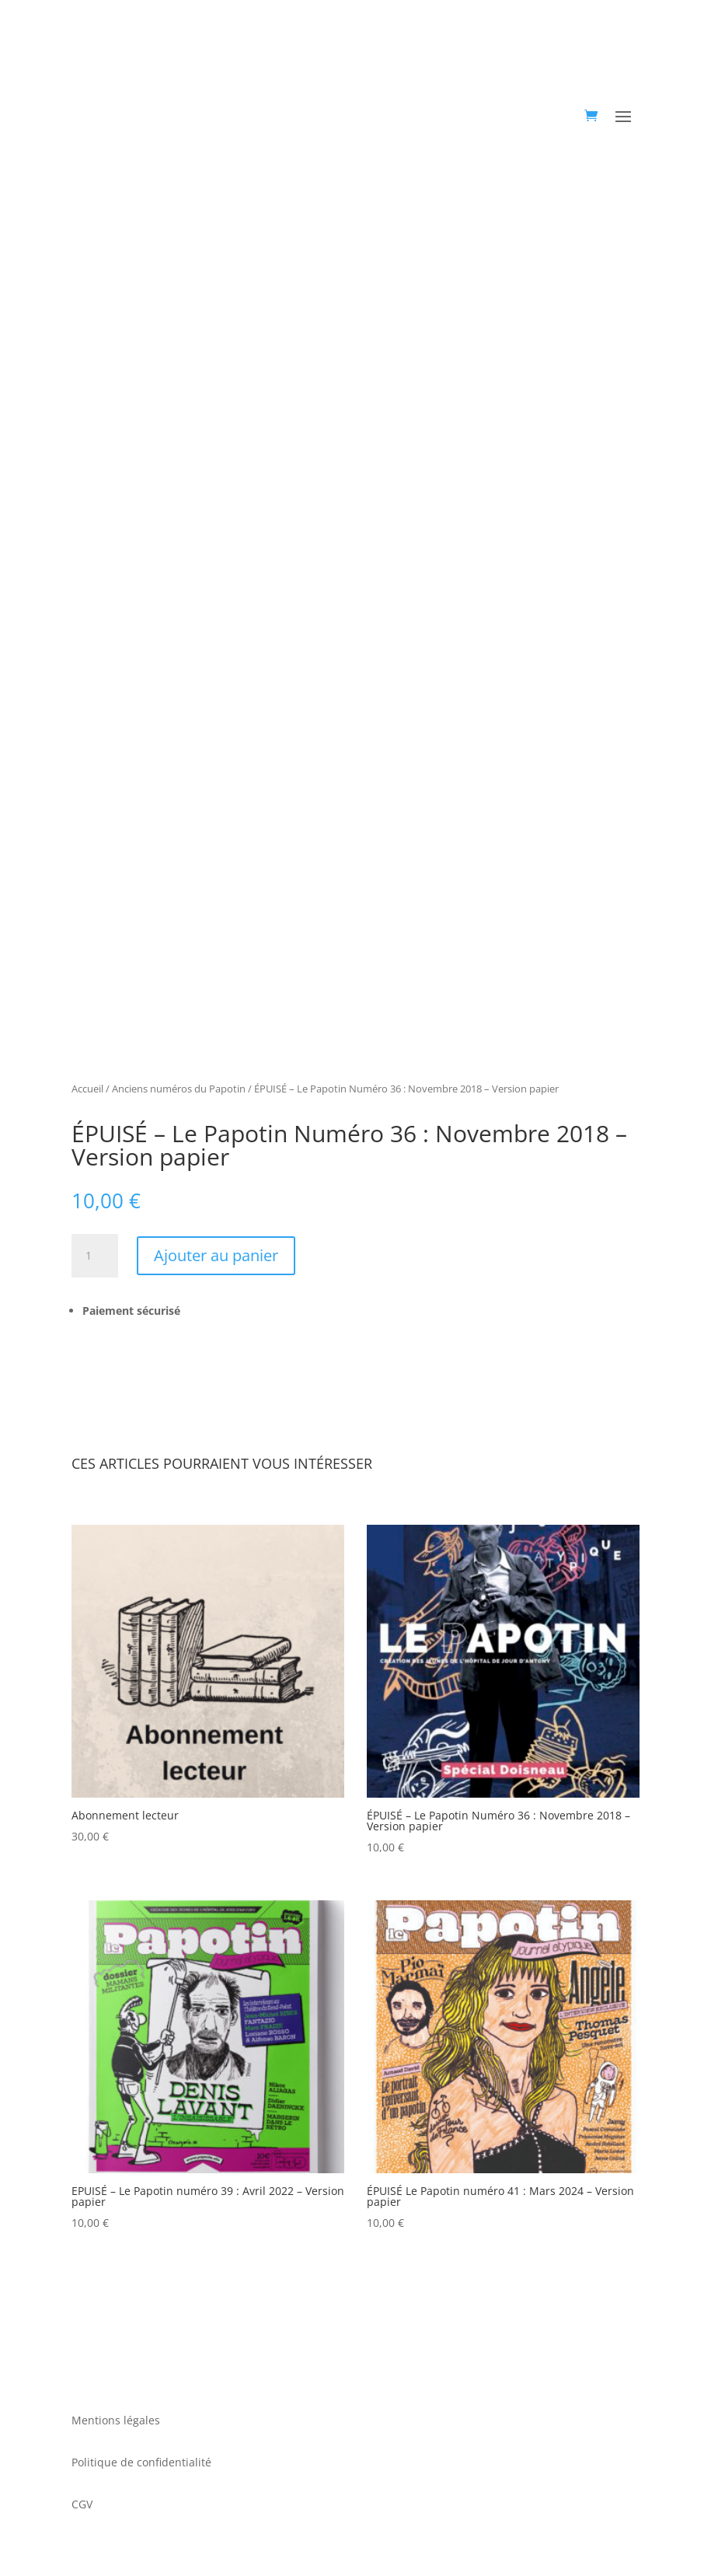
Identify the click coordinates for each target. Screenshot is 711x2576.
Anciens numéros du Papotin (179, 1089)
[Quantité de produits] (94, 1256)
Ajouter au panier (216, 1255)
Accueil (87, 1089)
